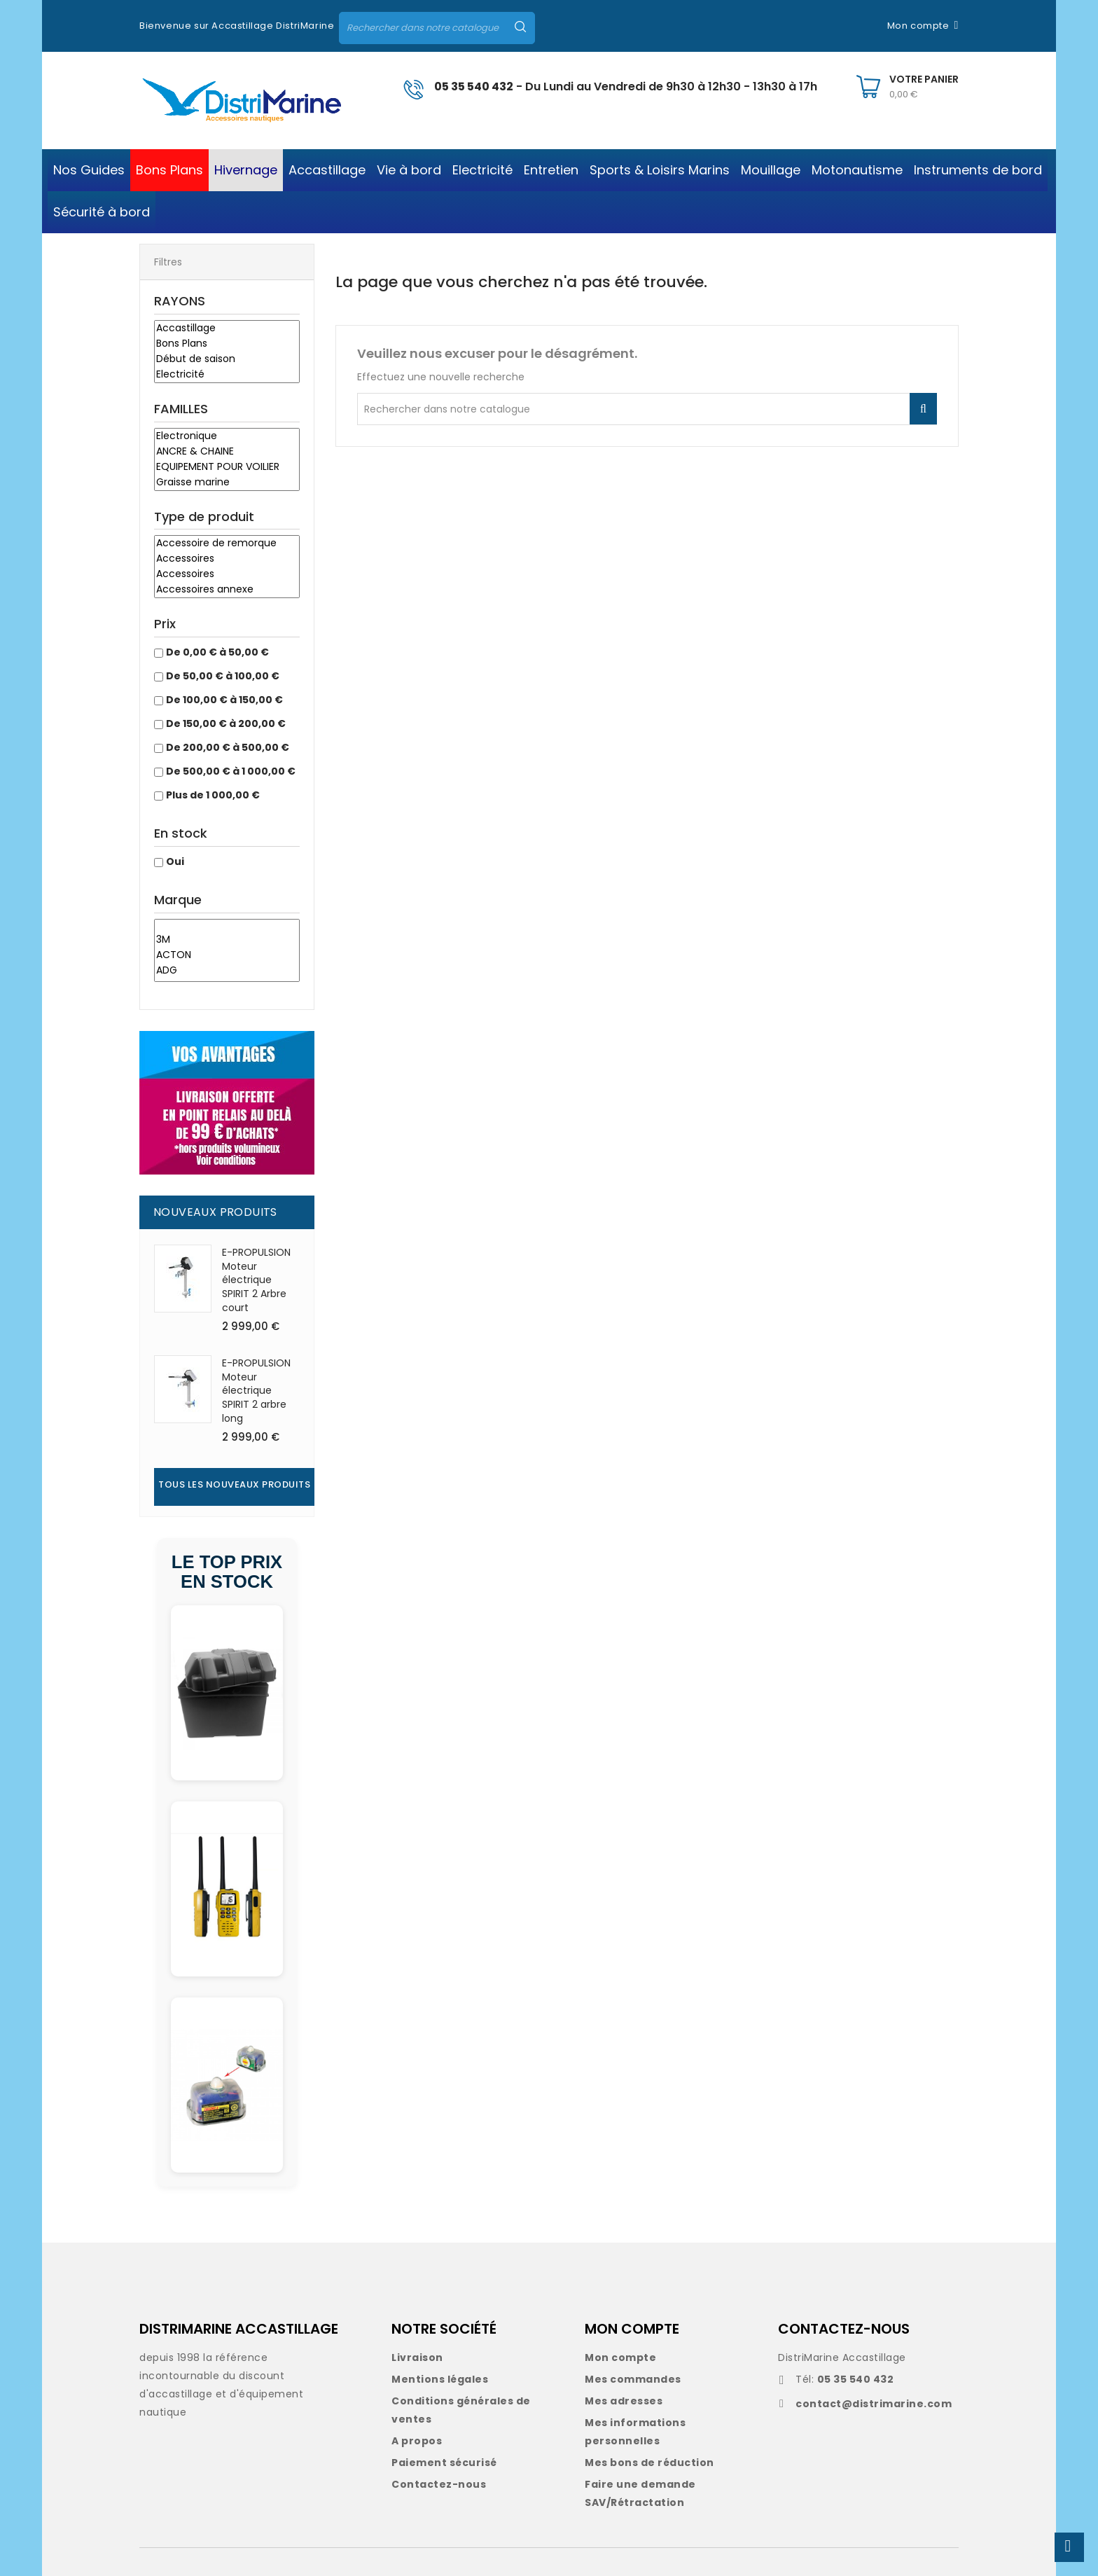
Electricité (227, 374)
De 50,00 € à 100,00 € (222, 676)
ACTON (227, 955)
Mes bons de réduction (649, 2463)
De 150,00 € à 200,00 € (226, 723)
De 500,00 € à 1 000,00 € (231, 771)
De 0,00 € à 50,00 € (217, 652)
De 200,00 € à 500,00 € (227, 747)
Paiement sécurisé (444, 2463)
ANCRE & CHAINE (227, 451)
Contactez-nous (438, 2484)
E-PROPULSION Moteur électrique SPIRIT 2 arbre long (256, 1390)
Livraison (417, 2357)
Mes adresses (623, 2401)
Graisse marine (227, 482)
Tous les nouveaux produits (234, 1484)
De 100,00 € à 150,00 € (224, 700)
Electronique (227, 436)
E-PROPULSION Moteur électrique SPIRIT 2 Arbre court (256, 1280)
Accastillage (227, 328)
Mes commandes (633, 2379)
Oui (175, 861)
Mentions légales (439, 2379)
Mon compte (620, 2357)
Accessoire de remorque (227, 543)
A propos (416, 2441)
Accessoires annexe (227, 589)
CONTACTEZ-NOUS (844, 2329)
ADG (227, 970)
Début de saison (227, 359)
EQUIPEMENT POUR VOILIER (227, 467)
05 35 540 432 (473, 86)
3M (227, 940)
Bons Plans (227, 344)
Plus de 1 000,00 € (213, 795)
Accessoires (227, 559)
